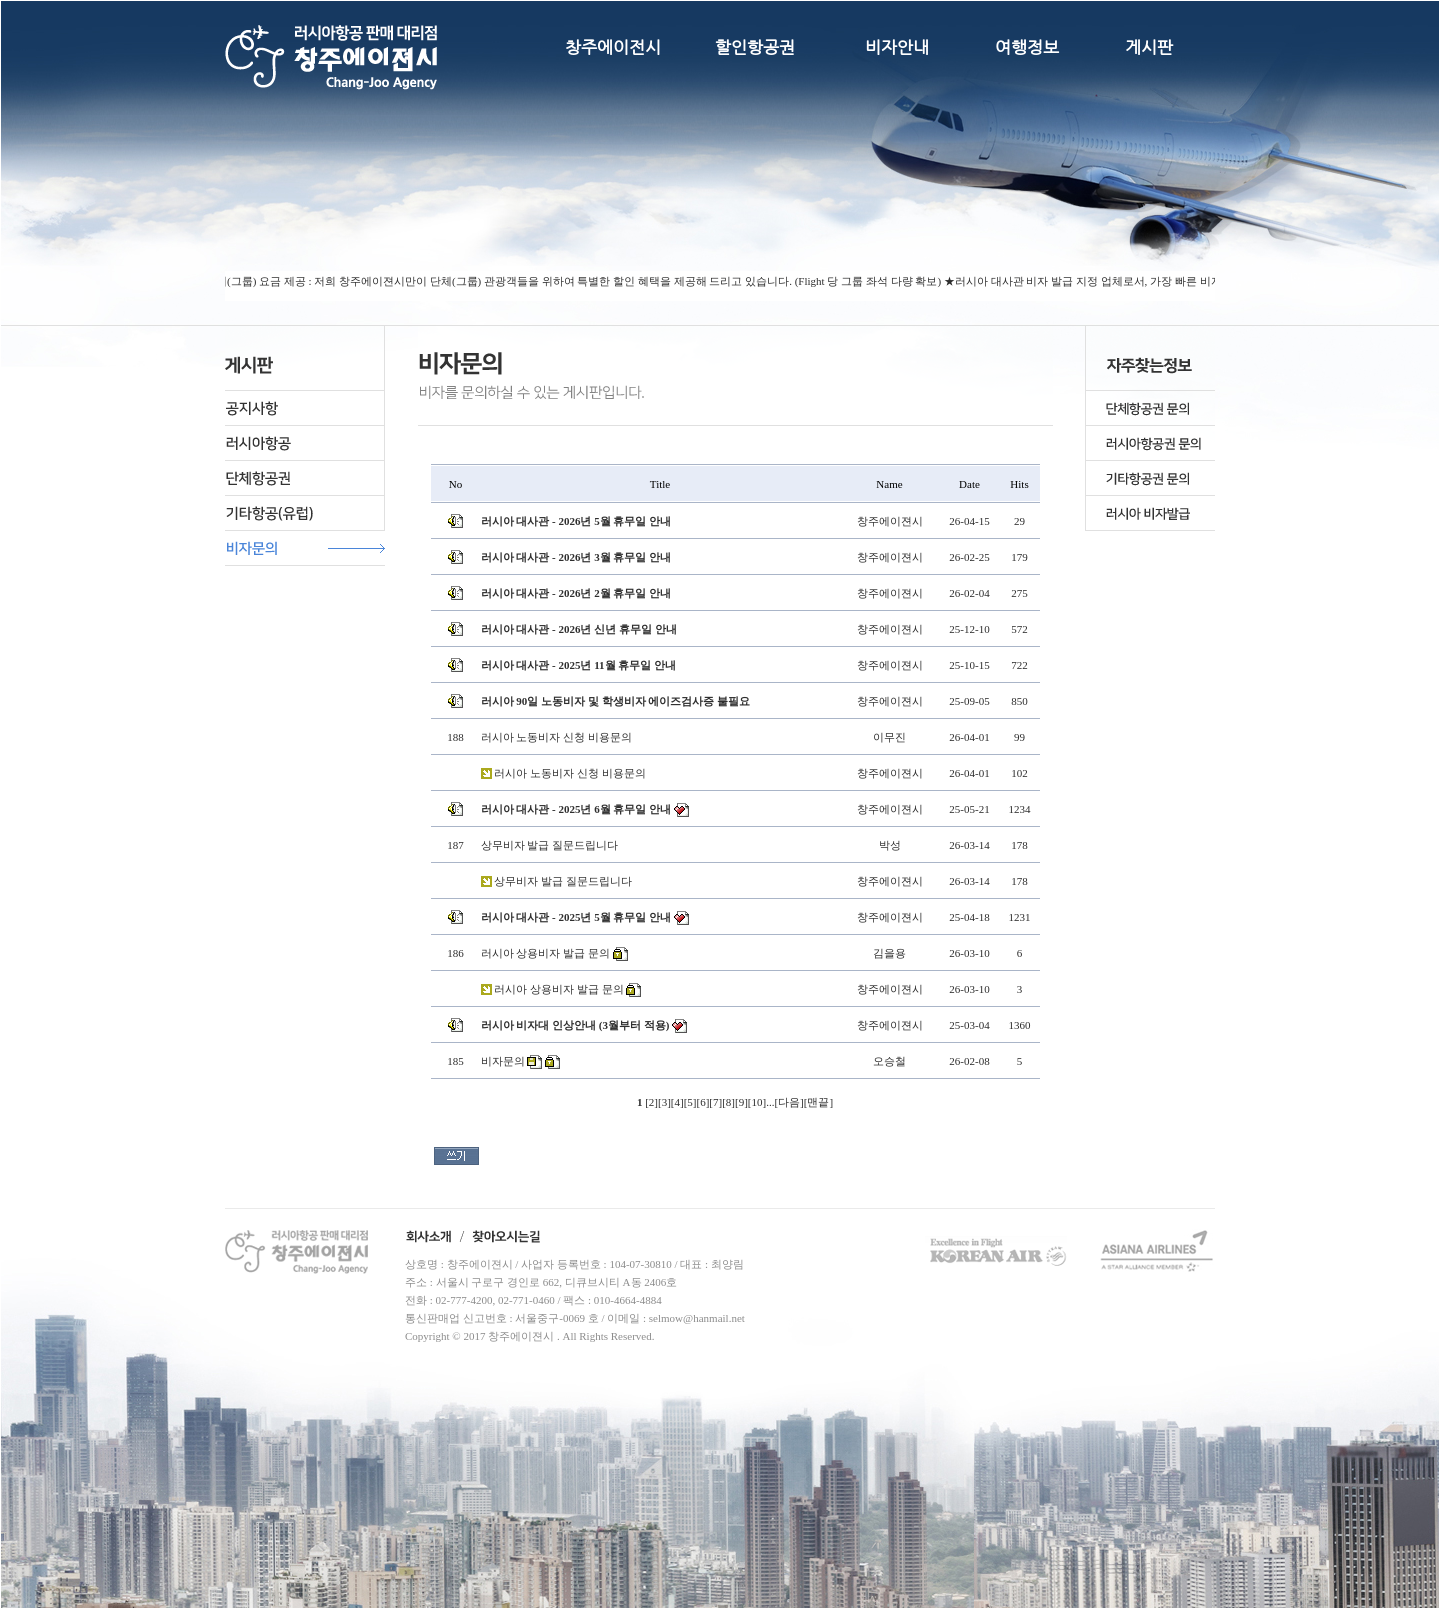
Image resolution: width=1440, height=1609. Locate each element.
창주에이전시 (613, 47)
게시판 (1149, 47)
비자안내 (897, 47)
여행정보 (1027, 47)
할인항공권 (755, 47)
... (770, 1102)
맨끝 (818, 1102)
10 (756, 1102)
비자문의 (503, 1061)
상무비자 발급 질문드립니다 (550, 845)
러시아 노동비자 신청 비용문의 (556, 737)
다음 (789, 1102)
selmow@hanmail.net (697, 1318)
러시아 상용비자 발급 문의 (545, 953)
